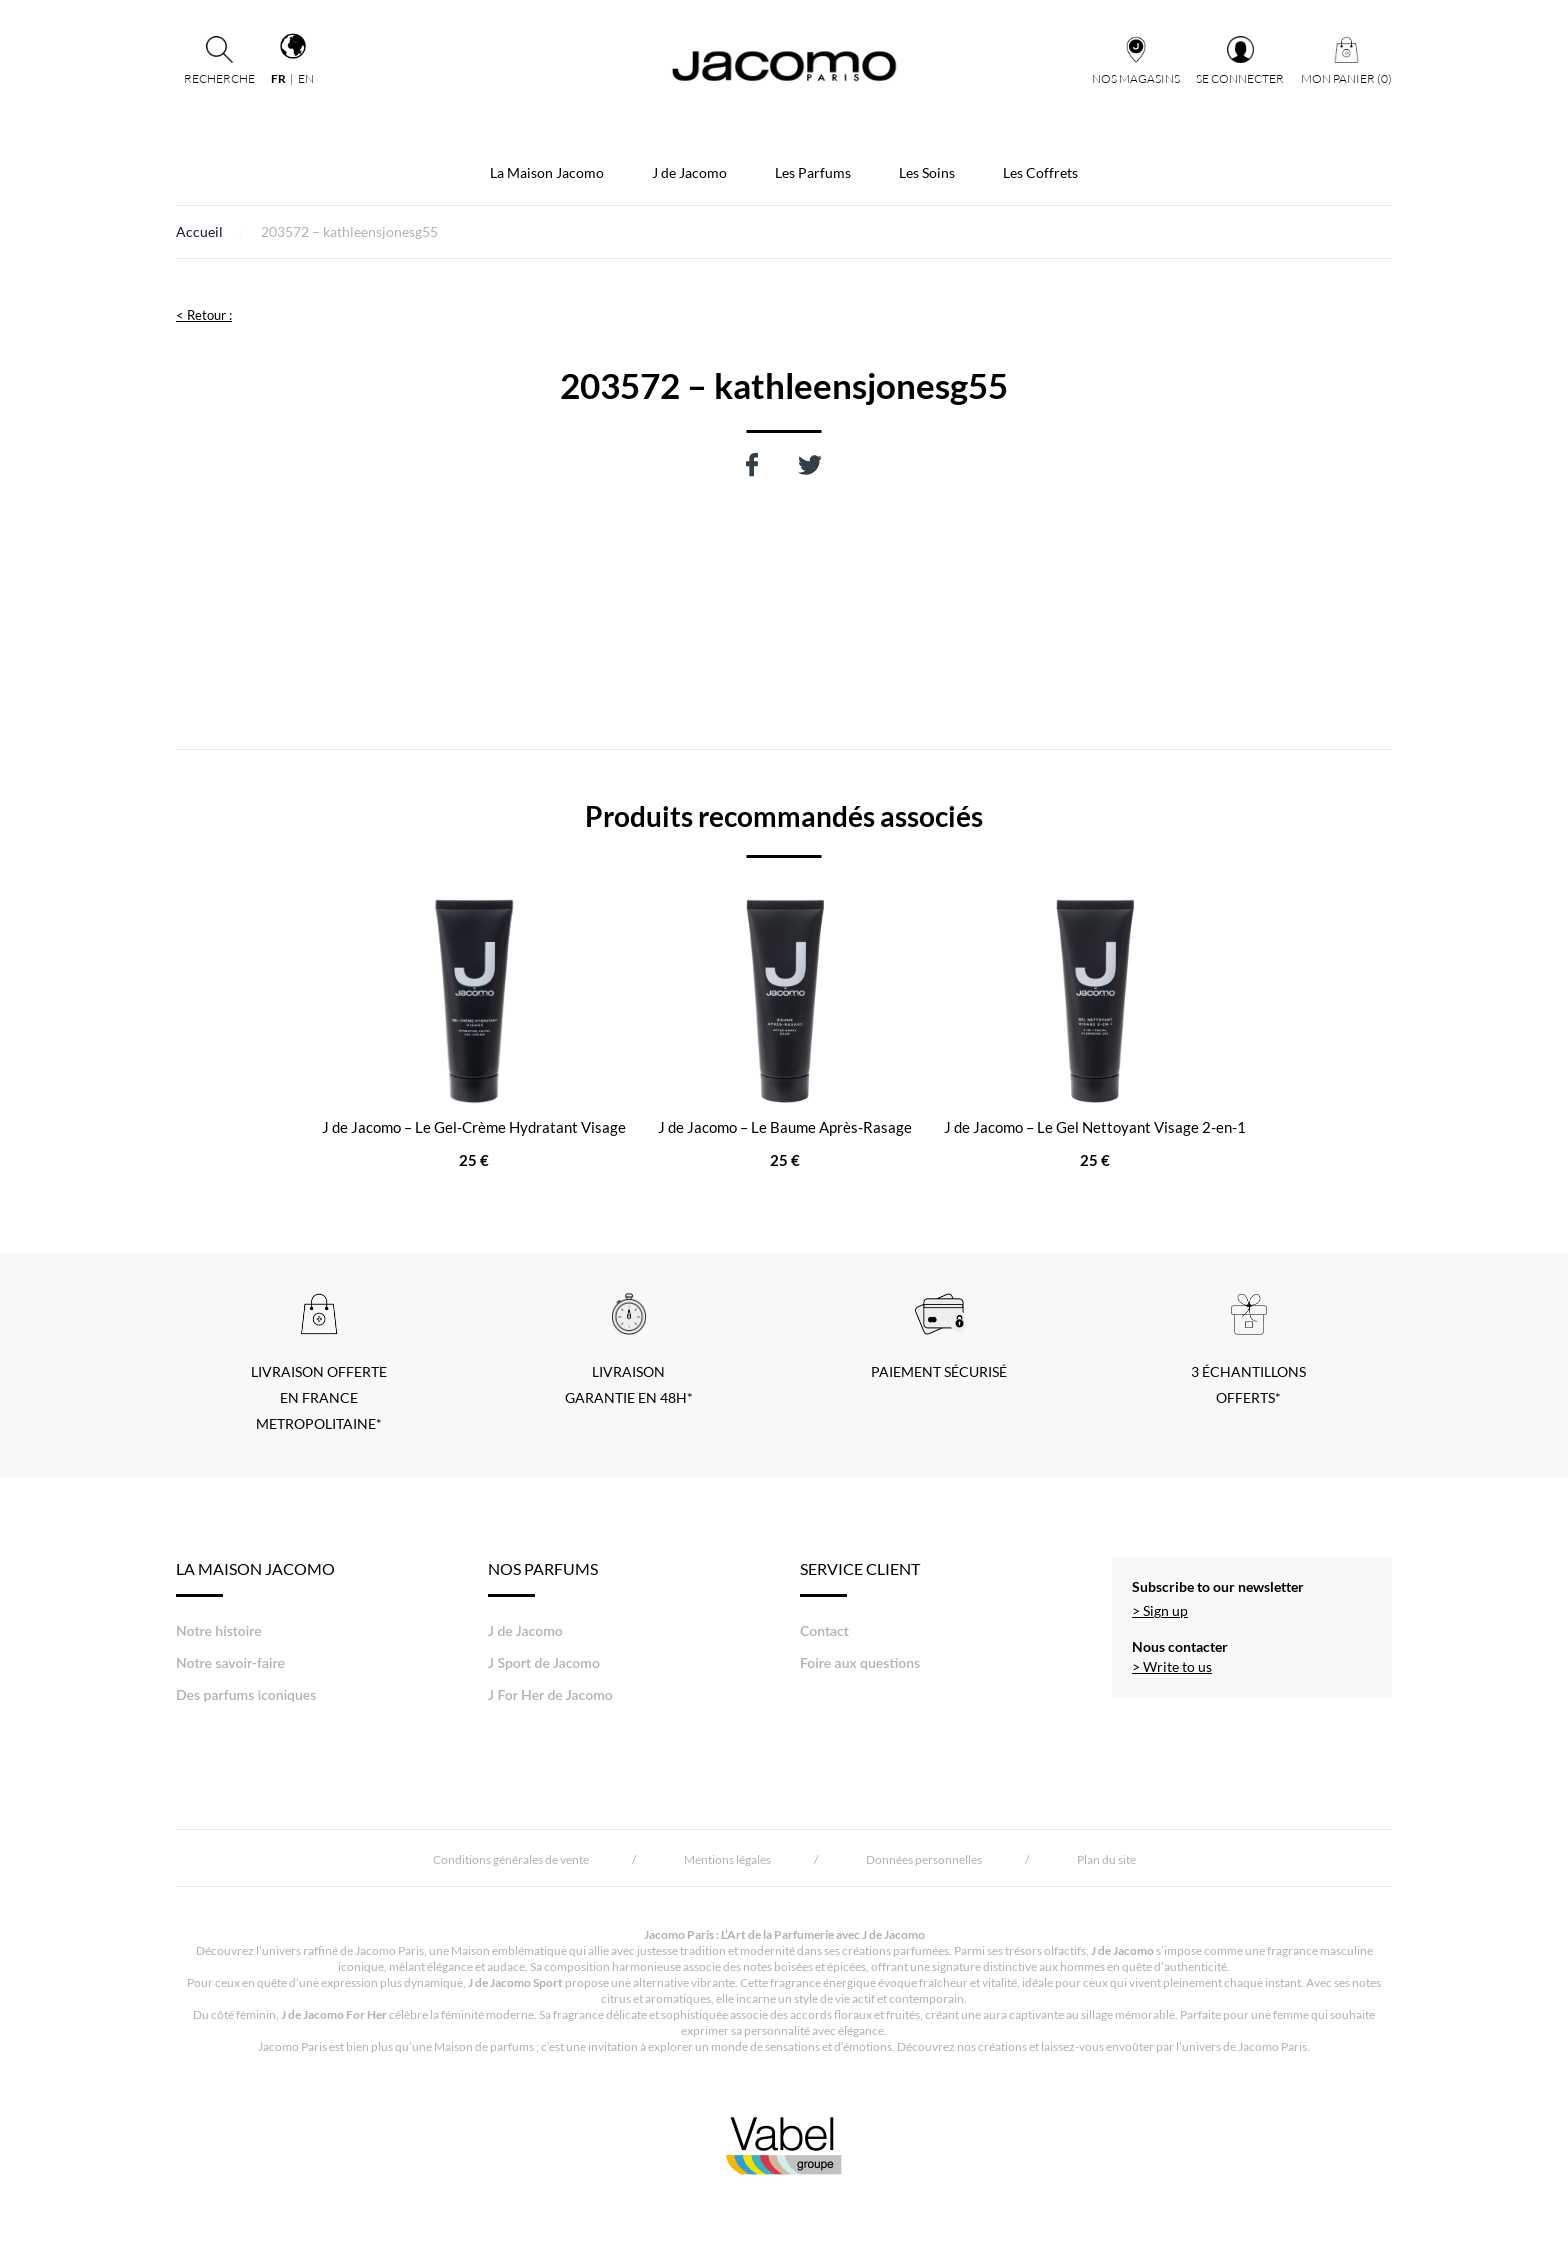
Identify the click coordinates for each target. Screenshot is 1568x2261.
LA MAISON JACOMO (255, 1578)
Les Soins (927, 172)
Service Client (860, 1578)
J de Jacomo (689, 172)
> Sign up (1160, 1610)
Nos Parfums (543, 1578)
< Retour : (204, 315)
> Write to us (1172, 1666)
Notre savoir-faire (230, 1662)
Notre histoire (219, 1630)
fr (278, 78)
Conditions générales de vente (511, 1859)
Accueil (199, 231)
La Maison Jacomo (547, 172)
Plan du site (1106, 1859)
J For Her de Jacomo (550, 1694)
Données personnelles (924, 1859)
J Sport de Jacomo (544, 1662)
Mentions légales (727, 1859)
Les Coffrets (1040, 172)
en (306, 78)
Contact (824, 1630)
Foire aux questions (860, 1662)
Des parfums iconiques (246, 1694)
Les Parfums (813, 172)
